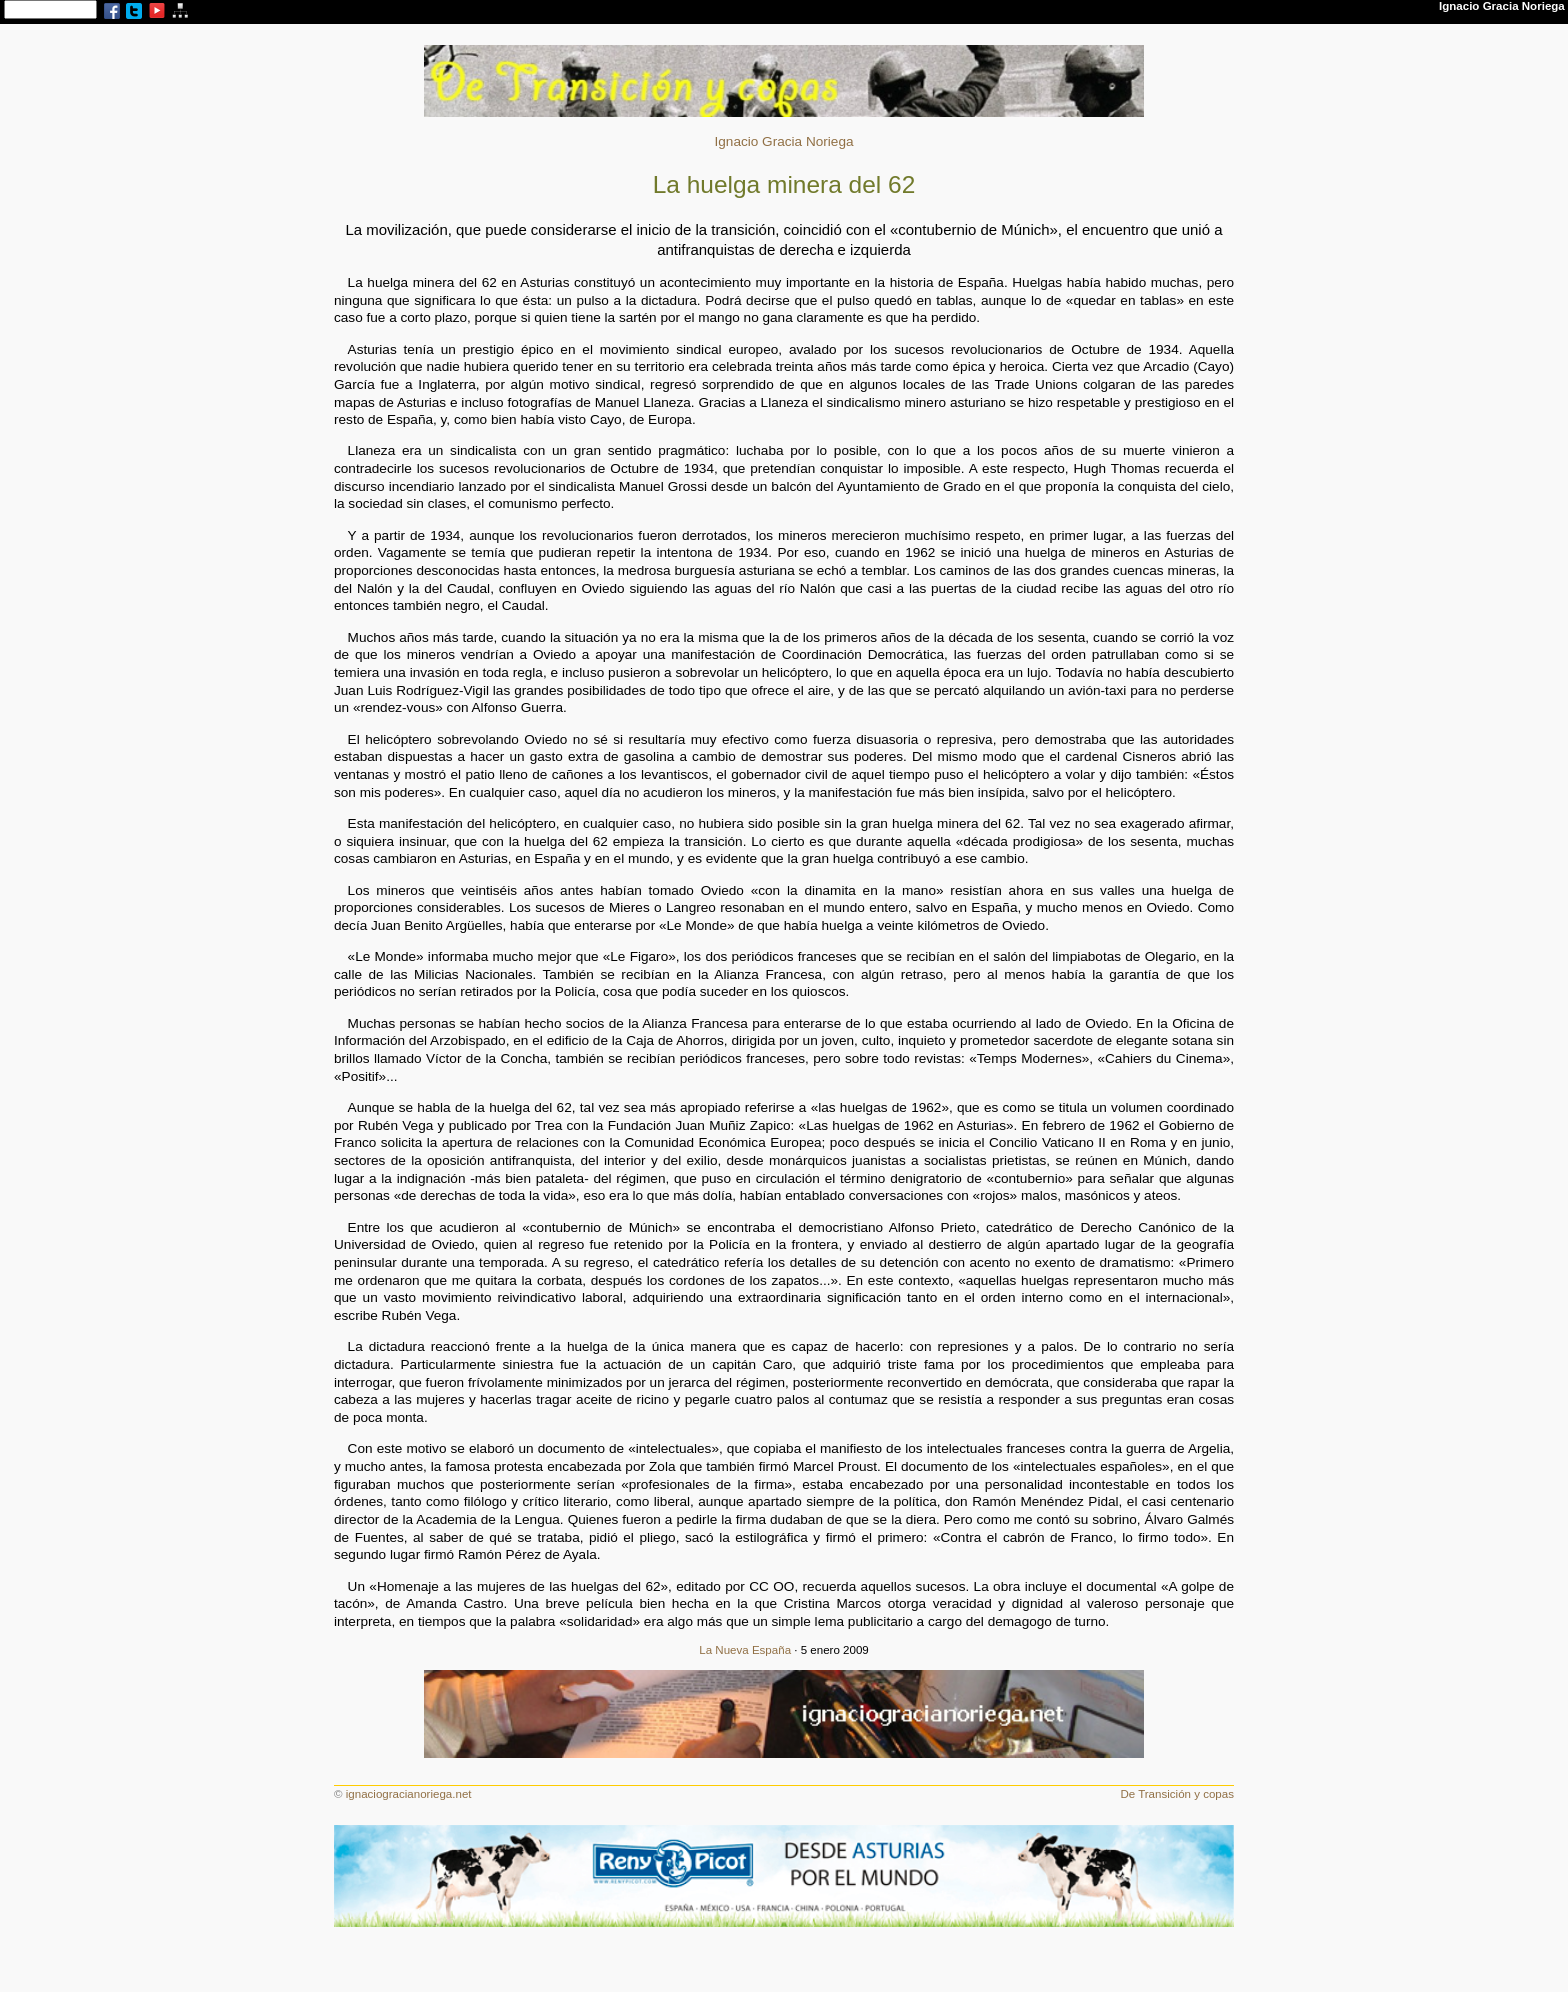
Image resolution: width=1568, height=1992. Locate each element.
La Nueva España (745, 1650)
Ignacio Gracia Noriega (783, 141)
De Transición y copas (1177, 1794)
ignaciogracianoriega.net (409, 1794)
